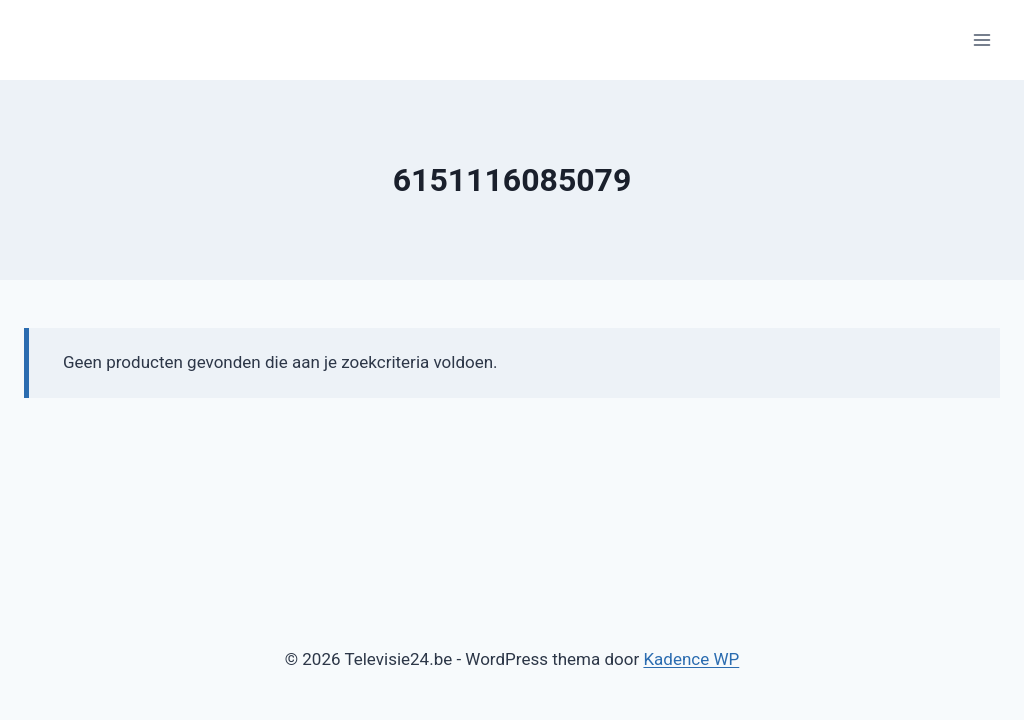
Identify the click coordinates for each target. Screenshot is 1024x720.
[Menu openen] (981, 39)
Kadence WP (691, 659)
